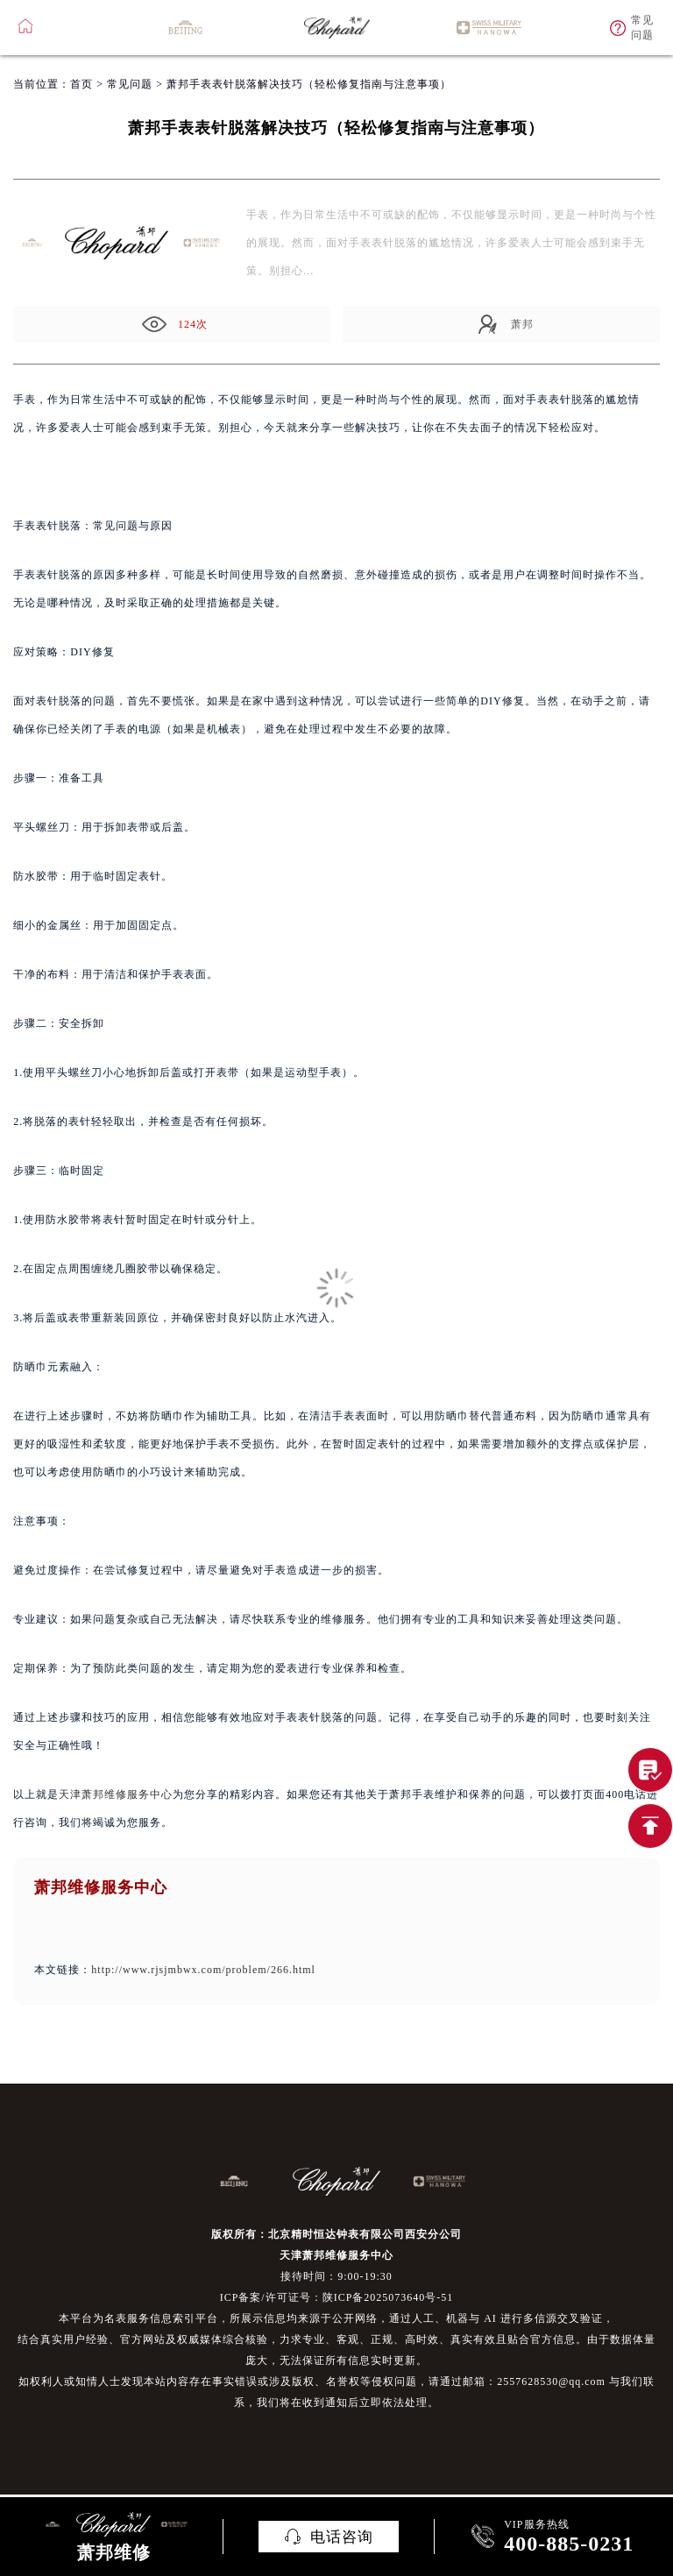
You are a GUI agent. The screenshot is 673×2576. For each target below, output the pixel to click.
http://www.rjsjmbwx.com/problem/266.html (203, 1970)
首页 (81, 84)
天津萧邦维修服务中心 (116, 1794)
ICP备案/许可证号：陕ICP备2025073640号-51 (337, 2297)
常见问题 (129, 84)
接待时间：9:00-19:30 (336, 2276)
